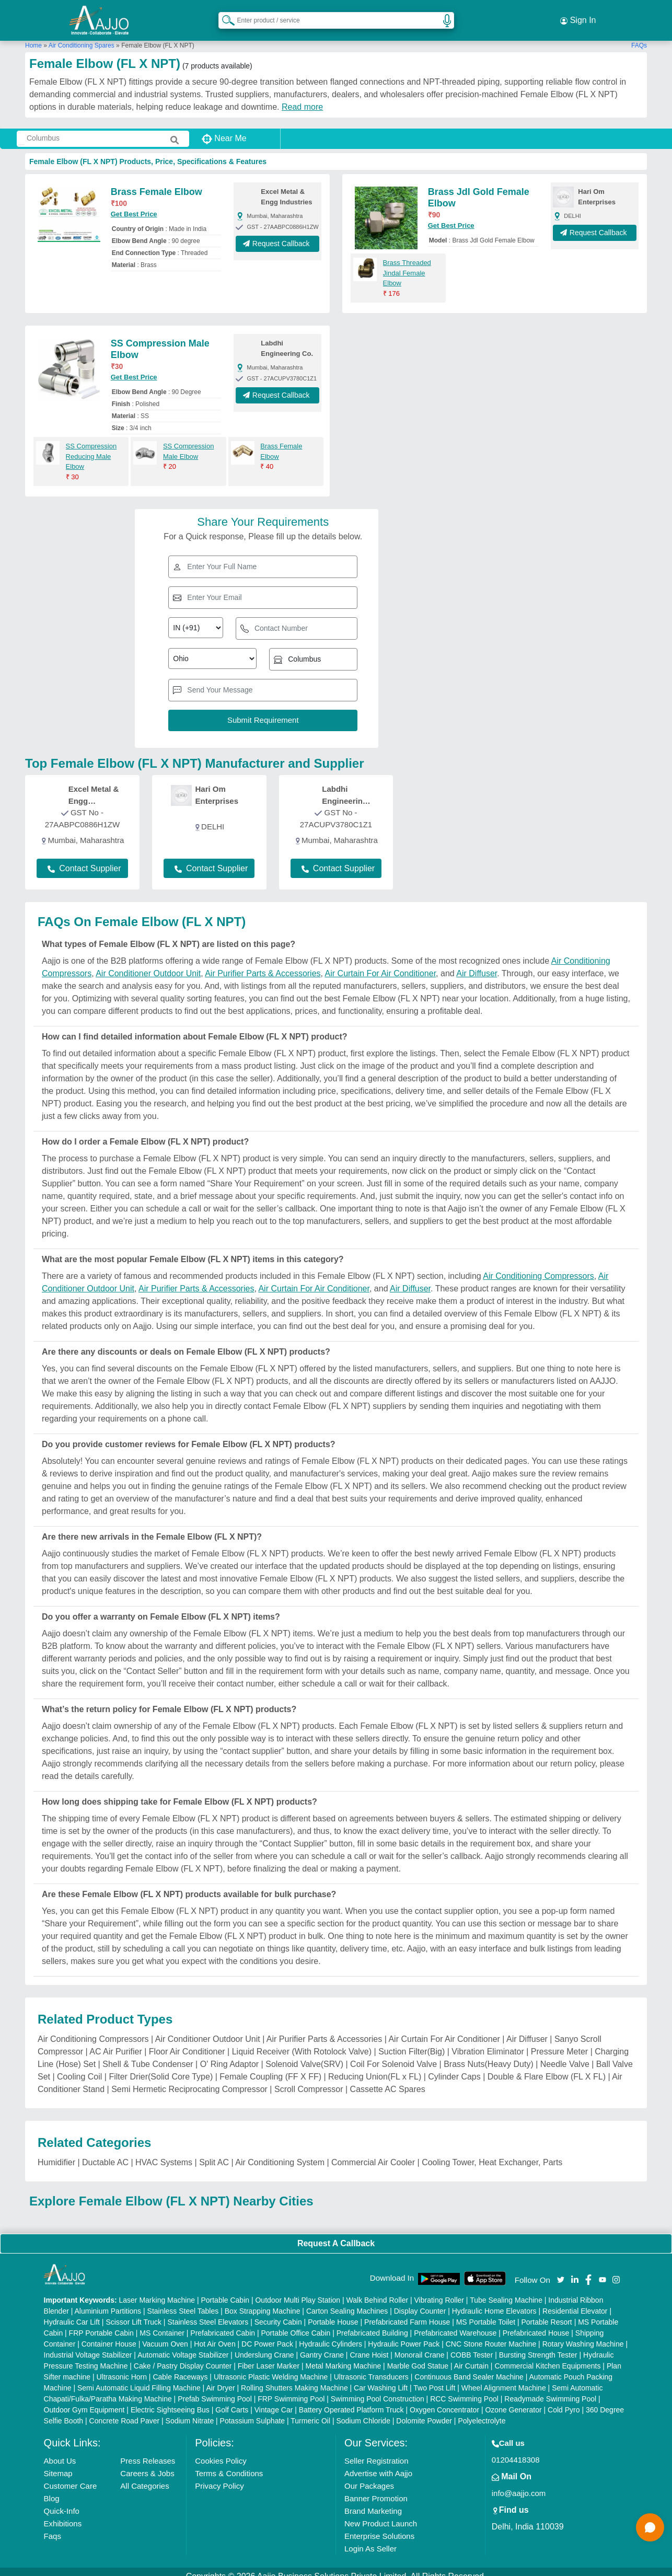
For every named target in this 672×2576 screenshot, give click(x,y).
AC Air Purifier (115, 2042)
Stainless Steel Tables (183, 2301)
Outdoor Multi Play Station (297, 2290)
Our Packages (369, 2476)
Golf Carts (231, 2400)
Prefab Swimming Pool (215, 2389)
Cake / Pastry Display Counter (183, 2356)
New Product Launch (380, 2514)
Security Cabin (278, 2312)
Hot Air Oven (214, 2334)
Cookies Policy (220, 2451)
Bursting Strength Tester (538, 2345)
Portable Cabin (225, 2290)
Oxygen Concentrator (444, 2400)
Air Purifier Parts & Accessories (262, 964)
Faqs (52, 2526)
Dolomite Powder (424, 2411)
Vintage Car (273, 2400)
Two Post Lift (434, 2378)
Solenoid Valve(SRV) (304, 2054)
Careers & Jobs (147, 2463)
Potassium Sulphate (252, 2411)
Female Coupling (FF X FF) (270, 2067)
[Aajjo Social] (560, 2270)
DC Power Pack (267, 2334)
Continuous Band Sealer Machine (469, 2367)
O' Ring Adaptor (229, 2054)
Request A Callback (336, 2234)
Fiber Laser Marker (268, 2356)
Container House (109, 2334)
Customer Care (70, 2476)
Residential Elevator (575, 2301)
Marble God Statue (418, 2356)
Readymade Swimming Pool (550, 2389)
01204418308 (516, 2450)
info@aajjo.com (519, 2483)
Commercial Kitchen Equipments (547, 2356)
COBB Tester (471, 2345)
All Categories (144, 2476)
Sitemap (58, 2463)
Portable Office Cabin (295, 2323)
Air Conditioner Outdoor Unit (148, 964)
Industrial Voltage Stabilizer (88, 2345)
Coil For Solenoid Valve (393, 2054)
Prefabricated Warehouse (455, 2323)
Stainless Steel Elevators (207, 2312)
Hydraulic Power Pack (403, 2334)
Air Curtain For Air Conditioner (380, 964)
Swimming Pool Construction (377, 2389)
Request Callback (278, 234)
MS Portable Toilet (485, 2312)
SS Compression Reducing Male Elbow (91, 447)
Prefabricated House (536, 2323)
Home (33, 36)
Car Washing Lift (381, 2378)
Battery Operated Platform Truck (351, 2400)
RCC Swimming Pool (464, 2389)
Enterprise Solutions (379, 2526)
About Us (60, 2451)
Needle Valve (564, 2054)
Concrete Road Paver (124, 2411)
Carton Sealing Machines (347, 2301)
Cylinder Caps (454, 2067)
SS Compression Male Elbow (188, 442)
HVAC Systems (163, 2152)
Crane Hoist (369, 2345)
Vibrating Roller (439, 2290)
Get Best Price (134, 205)
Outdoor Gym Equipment (84, 2400)
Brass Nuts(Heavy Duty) (489, 2054)
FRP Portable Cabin (101, 2323)
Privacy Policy (219, 2476)
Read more (302, 97)
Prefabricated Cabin (222, 2323)
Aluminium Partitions (108, 2301)
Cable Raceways (180, 2367)
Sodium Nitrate (190, 2411)
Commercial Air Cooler (373, 2152)
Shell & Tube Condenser (147, 2054)
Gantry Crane (322, 2345)
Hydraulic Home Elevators (494, 2301)
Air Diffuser (476, 964)
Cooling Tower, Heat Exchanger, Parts (492, 2152)
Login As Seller (370, 2539)
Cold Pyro (564, 2400)
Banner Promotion (376, 2489)
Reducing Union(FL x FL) (374, 2067)
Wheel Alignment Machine (503, 2378)
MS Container (162, 2323)
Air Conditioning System (280, 2152)
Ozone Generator (513, 2400)
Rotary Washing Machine (583, 2334)
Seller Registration (376, 2451)
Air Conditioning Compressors (538, 1266)
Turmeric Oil (310, 2411)
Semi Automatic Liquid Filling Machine (139, 2378)
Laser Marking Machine (157, 2290)
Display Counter (420, 2301)
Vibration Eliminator (487, 2042)
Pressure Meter (559, 2042)
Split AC (214, 2152)
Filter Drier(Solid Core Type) (161, 2067)
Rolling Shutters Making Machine (294, 2378)
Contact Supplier (84, 858)
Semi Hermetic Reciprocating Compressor (189, 2079)
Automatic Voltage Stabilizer (182, 2345)
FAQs (639, 36)
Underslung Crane (264, 2345)
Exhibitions (63, 2514)
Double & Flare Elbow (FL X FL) (547, 2067)
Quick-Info (61, 2501)
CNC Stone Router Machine (491, 2334)
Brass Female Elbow (156, 183)
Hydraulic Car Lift (72, 2312)
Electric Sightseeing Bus (170, 2400)
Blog (52, 2489)
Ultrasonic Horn (122, 2367)
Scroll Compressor (308, 2079)
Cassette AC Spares (387, 2079)
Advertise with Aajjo (378, 2463)
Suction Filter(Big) (411, 2042)
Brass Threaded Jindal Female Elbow (407, 264)
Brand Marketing (373, 2501)
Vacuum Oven (165, 2334)
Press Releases (147, 2451)
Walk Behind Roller (377, 2290)
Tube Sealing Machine (506, 2290)
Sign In (578, 15)
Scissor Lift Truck (133, 2312)
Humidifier (56, 2152)
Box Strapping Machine (262, 2301)
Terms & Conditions (229, 2463)
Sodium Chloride (363, 2411)
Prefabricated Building (372, 2323)
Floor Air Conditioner (187, 2042)
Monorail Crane (420, 2345)
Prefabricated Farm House (407, 2312)
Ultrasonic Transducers (371, 2367)
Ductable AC (105, 2152)
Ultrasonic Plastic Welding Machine (271, 2367)
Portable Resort (546, 2312)
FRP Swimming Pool (291, 2389)
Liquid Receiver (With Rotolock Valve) (302, 2042)
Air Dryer (220, 2378)
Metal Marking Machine (343, 2356)
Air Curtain (471, 2356)
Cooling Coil (79, 2067)
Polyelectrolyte (481, 2411)
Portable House (333, 2312)
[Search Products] (223, 15)
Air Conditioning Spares (81, 36)
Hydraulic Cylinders (330, 2334)
